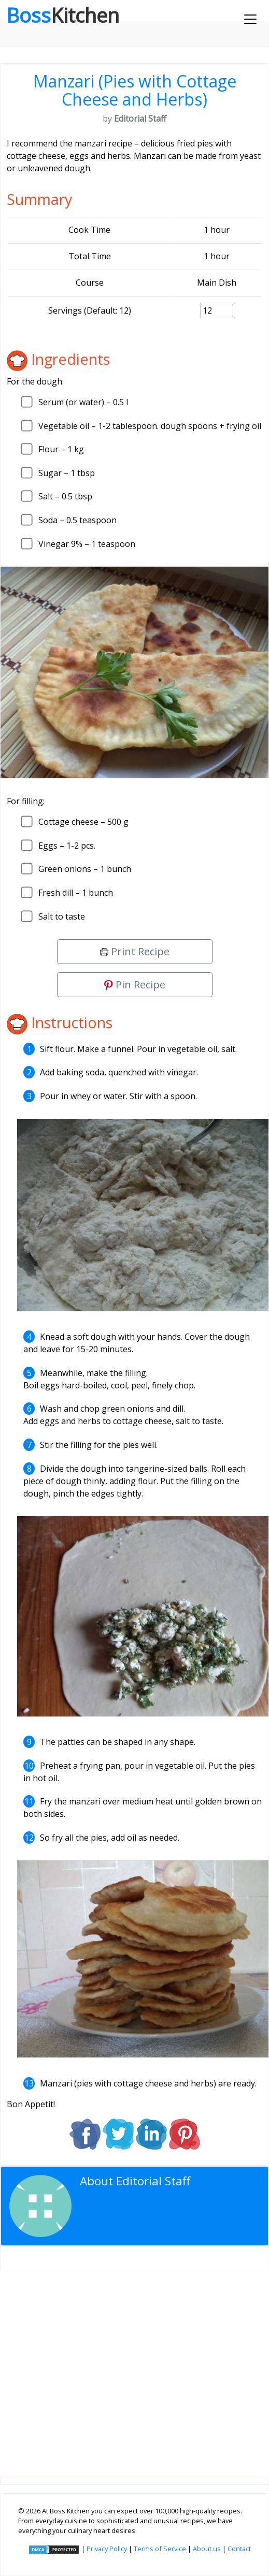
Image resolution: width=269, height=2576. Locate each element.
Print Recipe (134, 951)
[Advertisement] (134, 2365)
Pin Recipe (134, 984)
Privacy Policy (107, 2548)
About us (207, 2548)
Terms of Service (160, 2548)
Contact (239, 2548)
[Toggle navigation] (250, 19)
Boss (62, 15)
